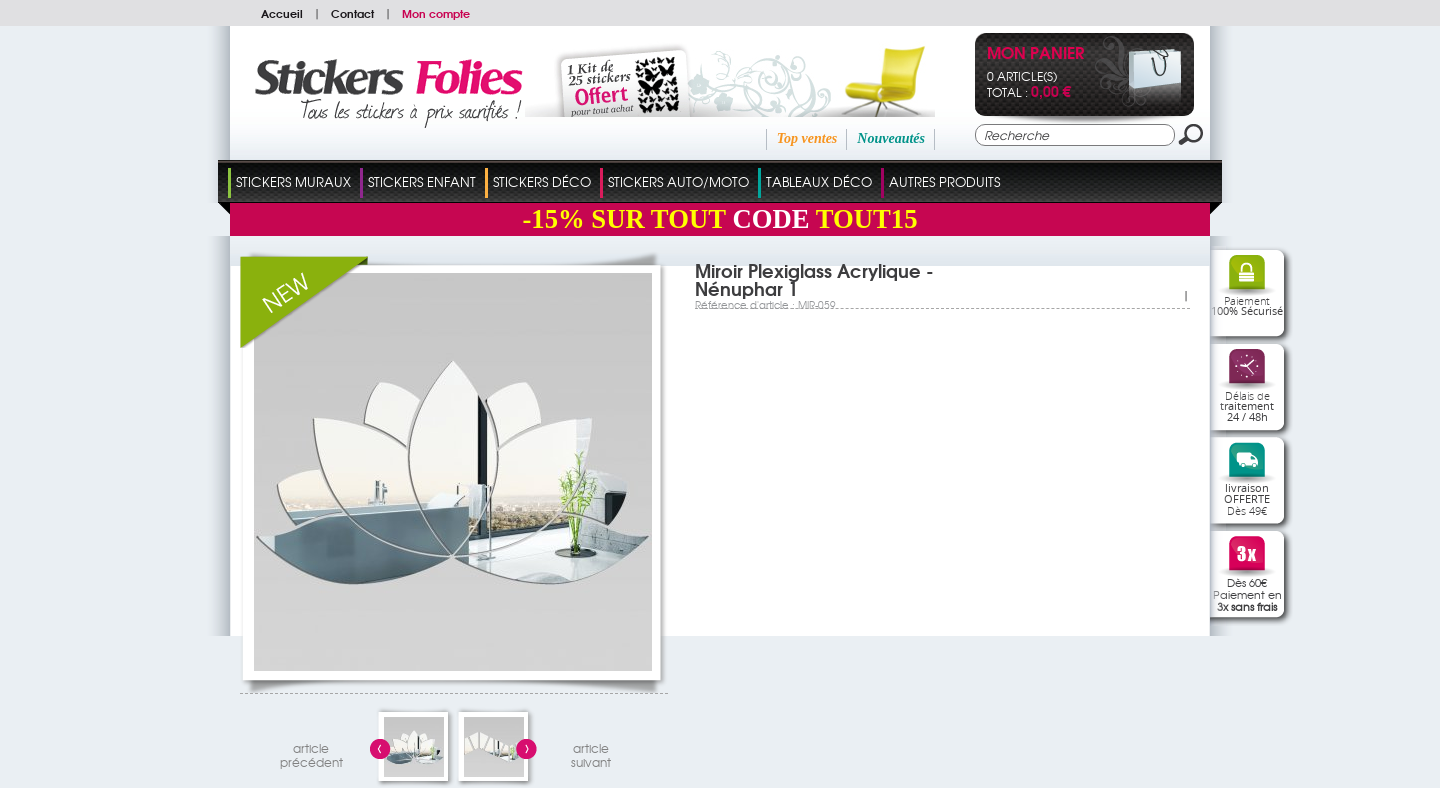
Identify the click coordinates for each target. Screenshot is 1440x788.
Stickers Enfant (422, 181)
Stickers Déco (542, 181)
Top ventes (807, 138)
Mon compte (436, 13)
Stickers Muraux (293, 181)
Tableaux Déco (819, 181)
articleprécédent (311, 752)
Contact (352, 13)
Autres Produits (944, 181)
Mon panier (1035, 54)
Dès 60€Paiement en (1247, 594)
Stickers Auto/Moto (678, 181)
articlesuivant (591, 752)
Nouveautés (891, 138)
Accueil (282, 13)
